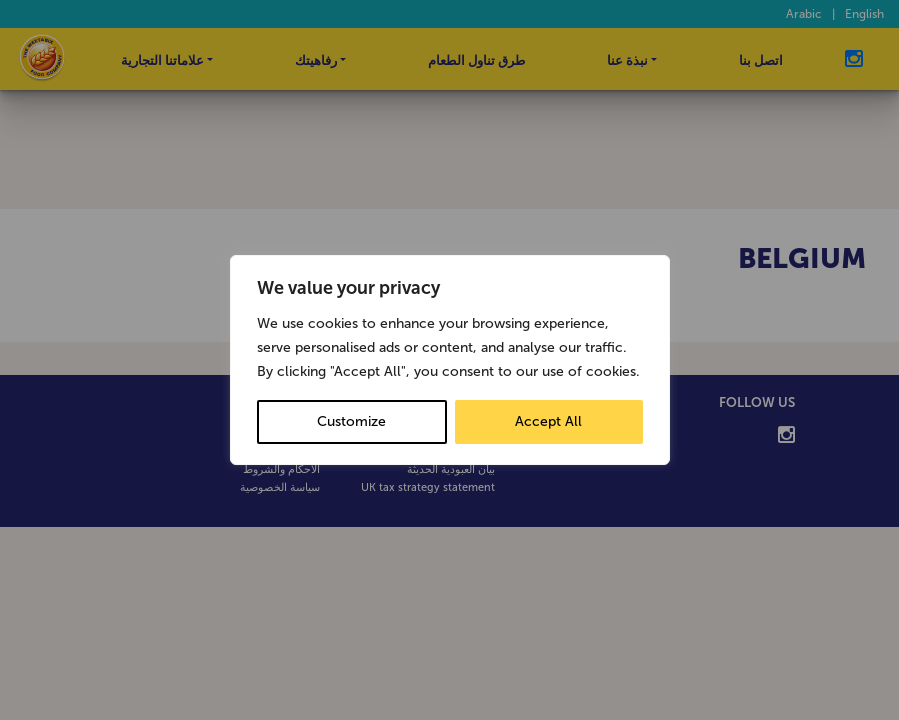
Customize (351, 421)
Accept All (548, 421)
